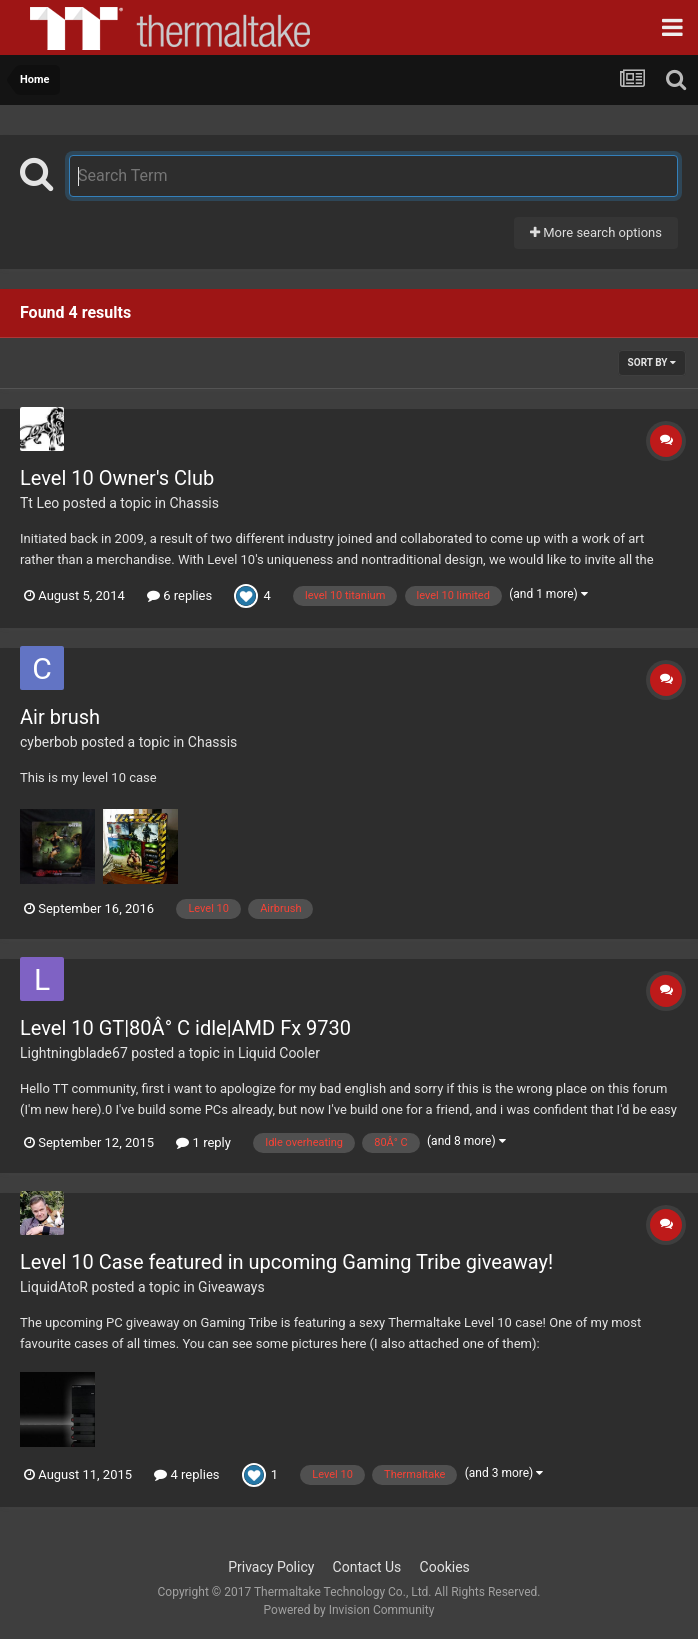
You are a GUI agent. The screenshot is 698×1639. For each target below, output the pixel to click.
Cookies (445, 1567)
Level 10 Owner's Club (117, 478)
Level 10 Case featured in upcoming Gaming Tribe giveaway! (286, 1262)
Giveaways (231, 1287)
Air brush (60, 717)
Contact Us (367, 1567)
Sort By (652, 362)
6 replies (179, 595)
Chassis (194, 503)
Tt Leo (39, 503)
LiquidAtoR (54, 1287)
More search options (596, 232)
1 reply (203, 1142)
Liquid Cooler (279, 1053)
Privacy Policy (271, 1567)
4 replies (186, 1474)
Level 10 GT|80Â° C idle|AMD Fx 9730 (185, 1028)
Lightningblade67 (74, 1053)
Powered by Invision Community (349, 1610)
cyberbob (49, 742)
